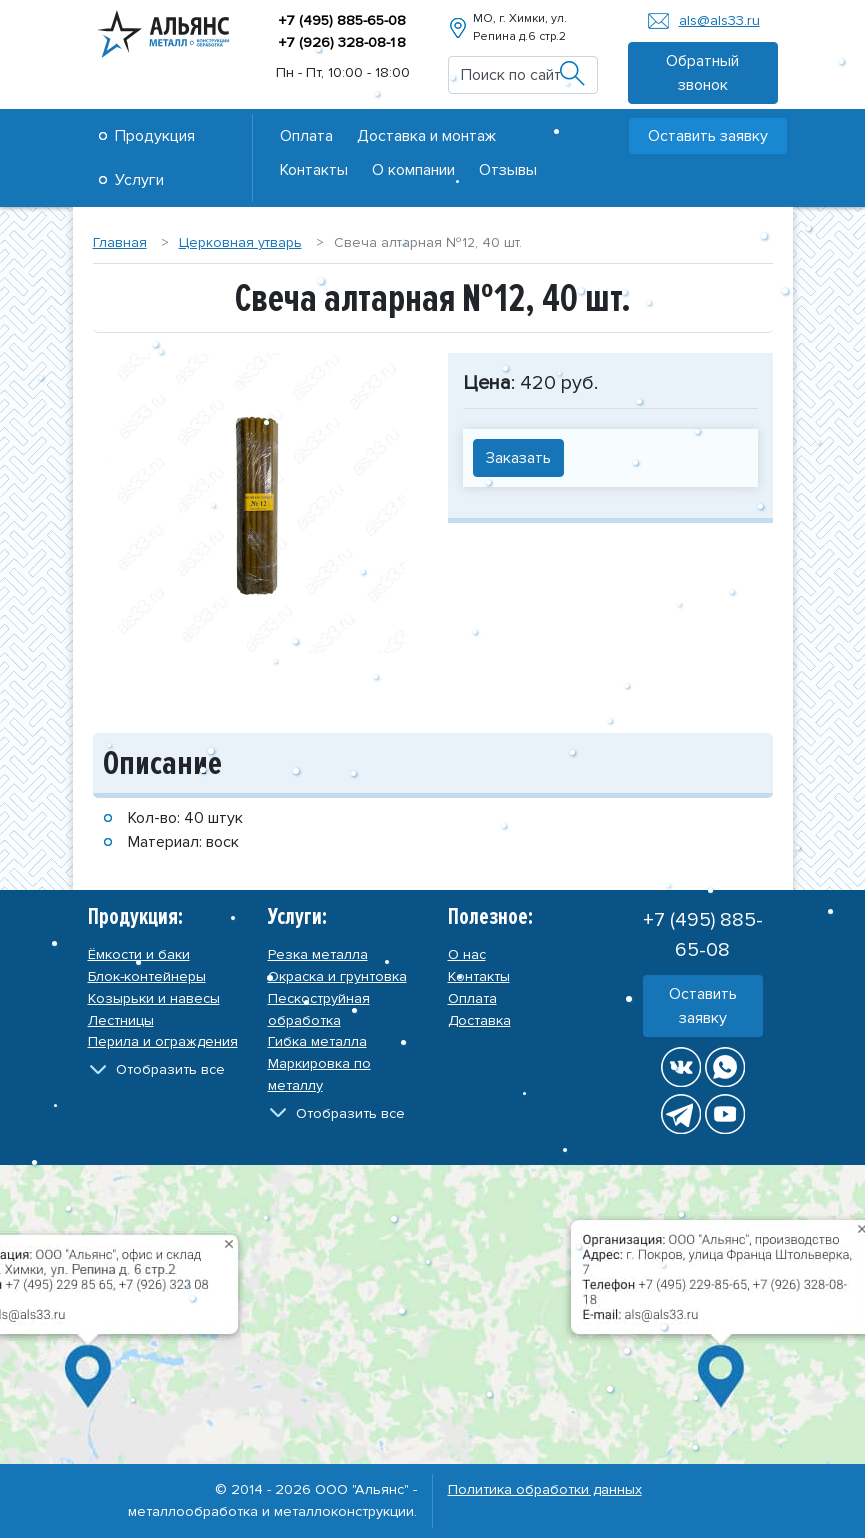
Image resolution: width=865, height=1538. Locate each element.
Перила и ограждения (163, 1041)
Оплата (306, 136)
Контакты (314, 170)
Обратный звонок (702, 73)
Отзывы (508, 170)
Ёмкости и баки (139, 954)
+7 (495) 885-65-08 (342, 20)
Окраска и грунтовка (337, 976)
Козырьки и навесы (154, 998)
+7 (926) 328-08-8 (342, 42)
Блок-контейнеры (147, 976)
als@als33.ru (719, 20)
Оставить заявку (708, 136)
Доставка (479, 1020)
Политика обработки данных (545, 1489)
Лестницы (121, 1020)
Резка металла (318, 954)
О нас (467, 954)
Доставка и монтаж (426, 136)
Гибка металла (317, 1041)
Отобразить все (170, 1069)
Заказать (518, 458)
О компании (413, 170)
